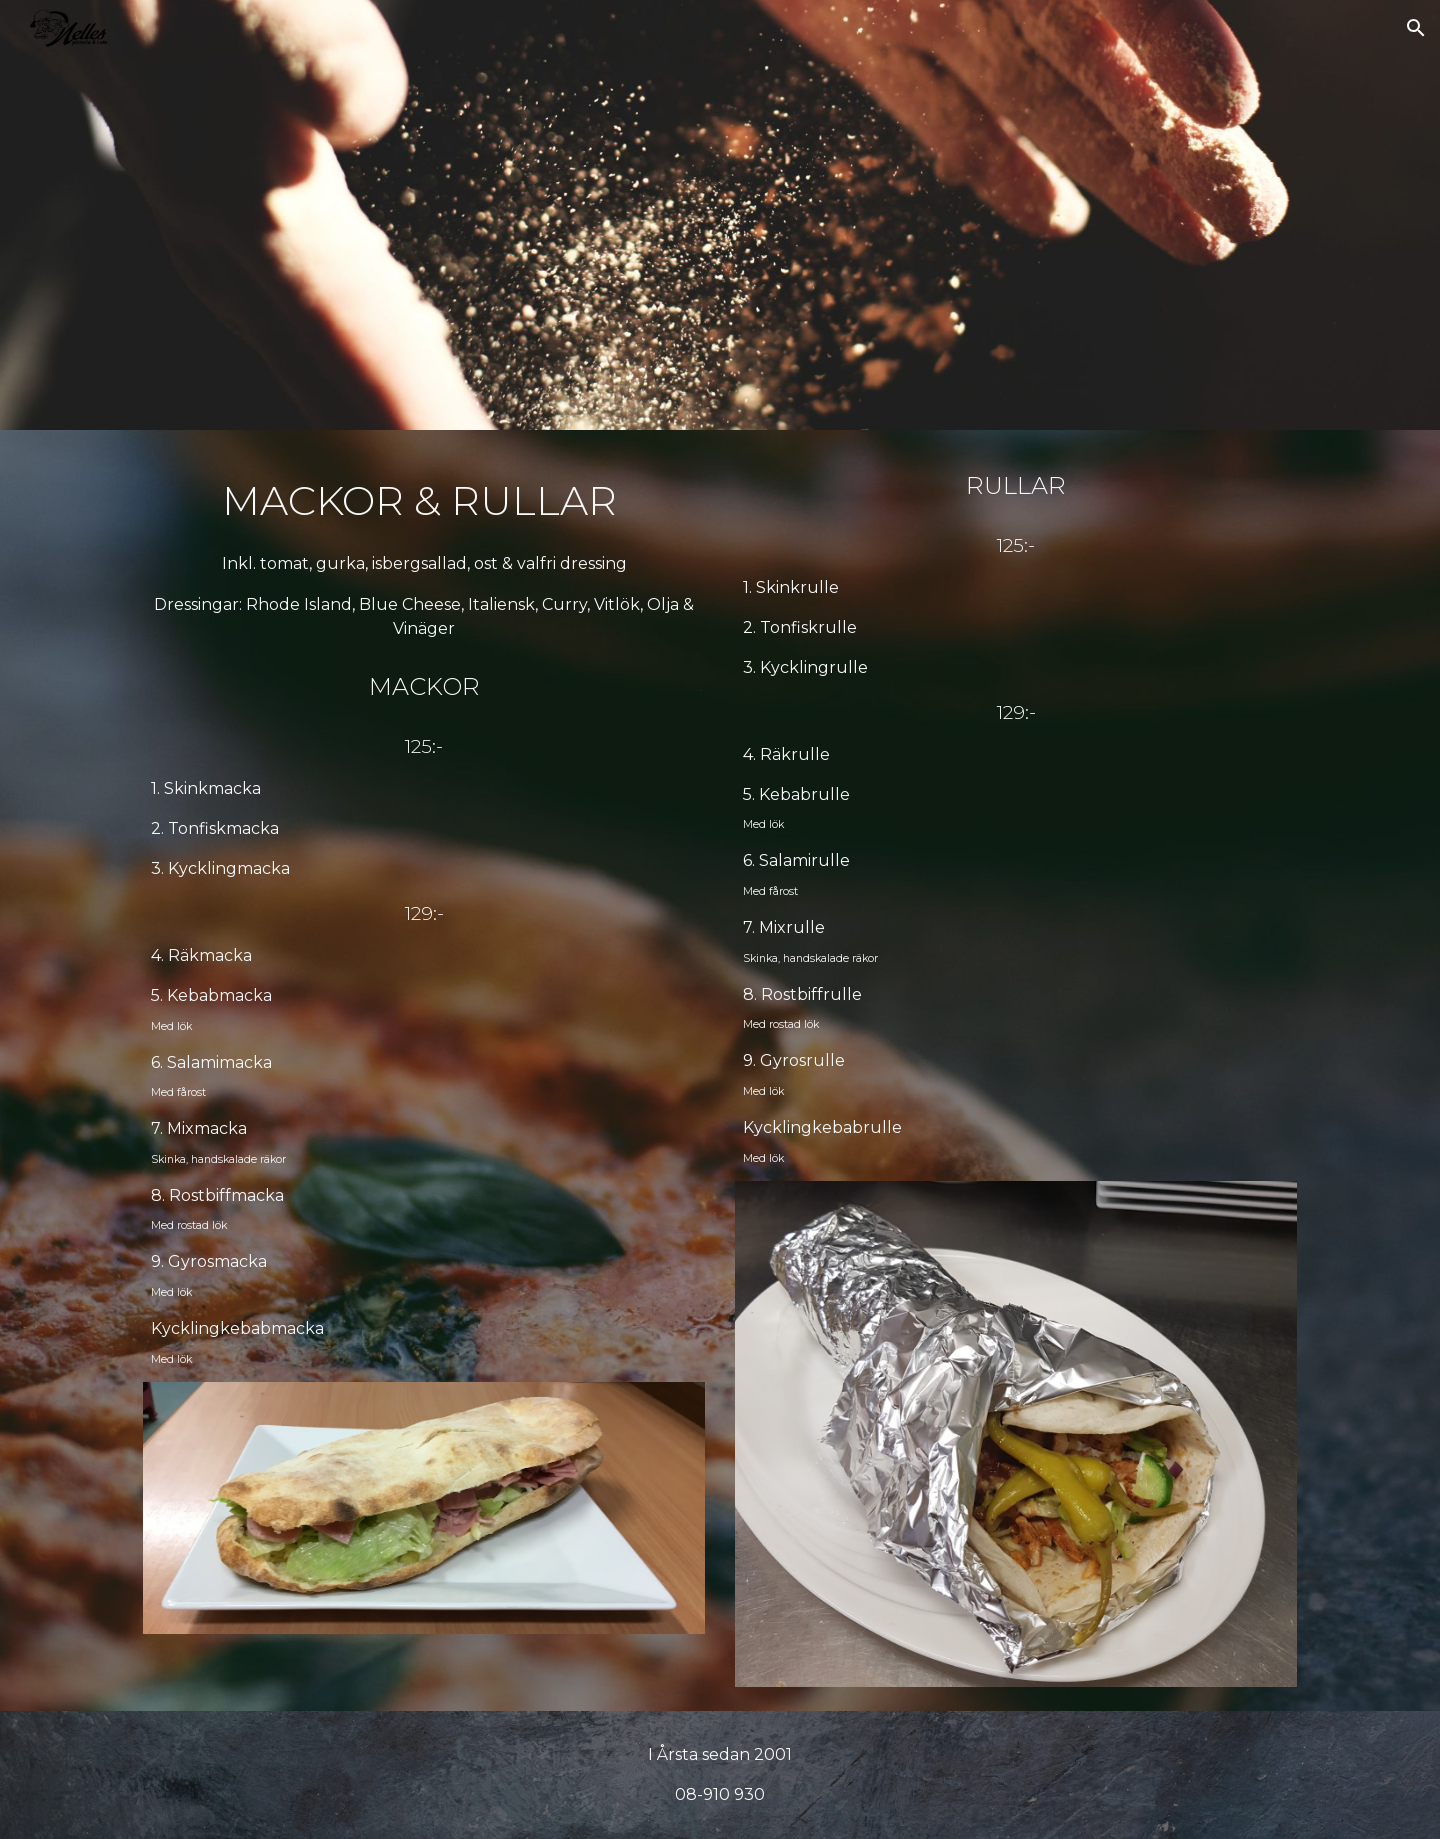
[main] (424, 554)
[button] (1416, 28)
